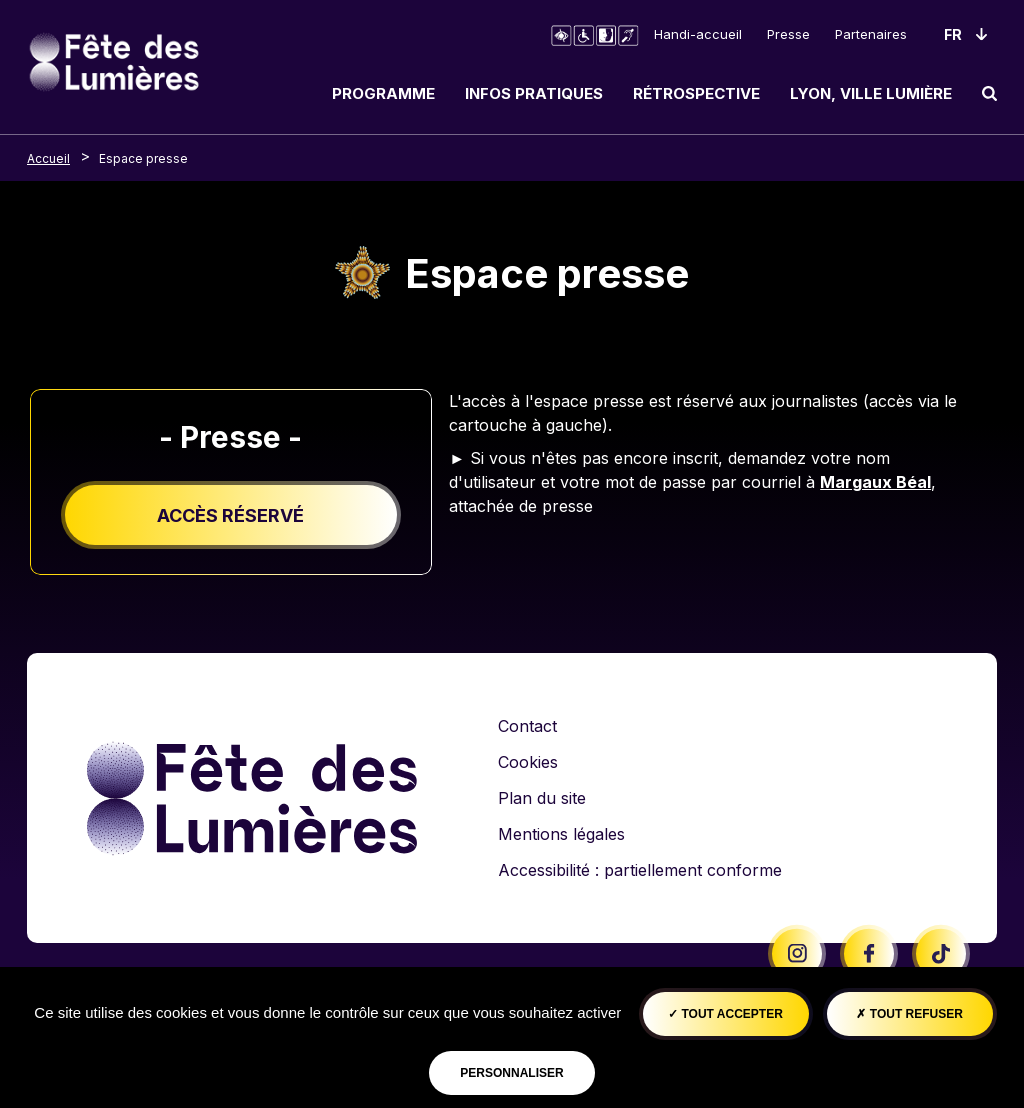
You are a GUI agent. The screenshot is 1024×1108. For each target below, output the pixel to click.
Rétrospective (696, 93)
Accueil (48, 158)
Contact (527, 726)
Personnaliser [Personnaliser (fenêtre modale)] (511, 1073)
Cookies (528, 762)
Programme (383, 93)
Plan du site (542, 798)
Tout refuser (909, 1014)
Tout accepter (725, 1014)
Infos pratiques (534, 93)
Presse (788, 34)
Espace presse (143, 158)
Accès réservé (230, 515)
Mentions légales (561, 834)
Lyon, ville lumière (871, 93)
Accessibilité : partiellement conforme (640, 870)
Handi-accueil (698, 34)
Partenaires (871, 34)
